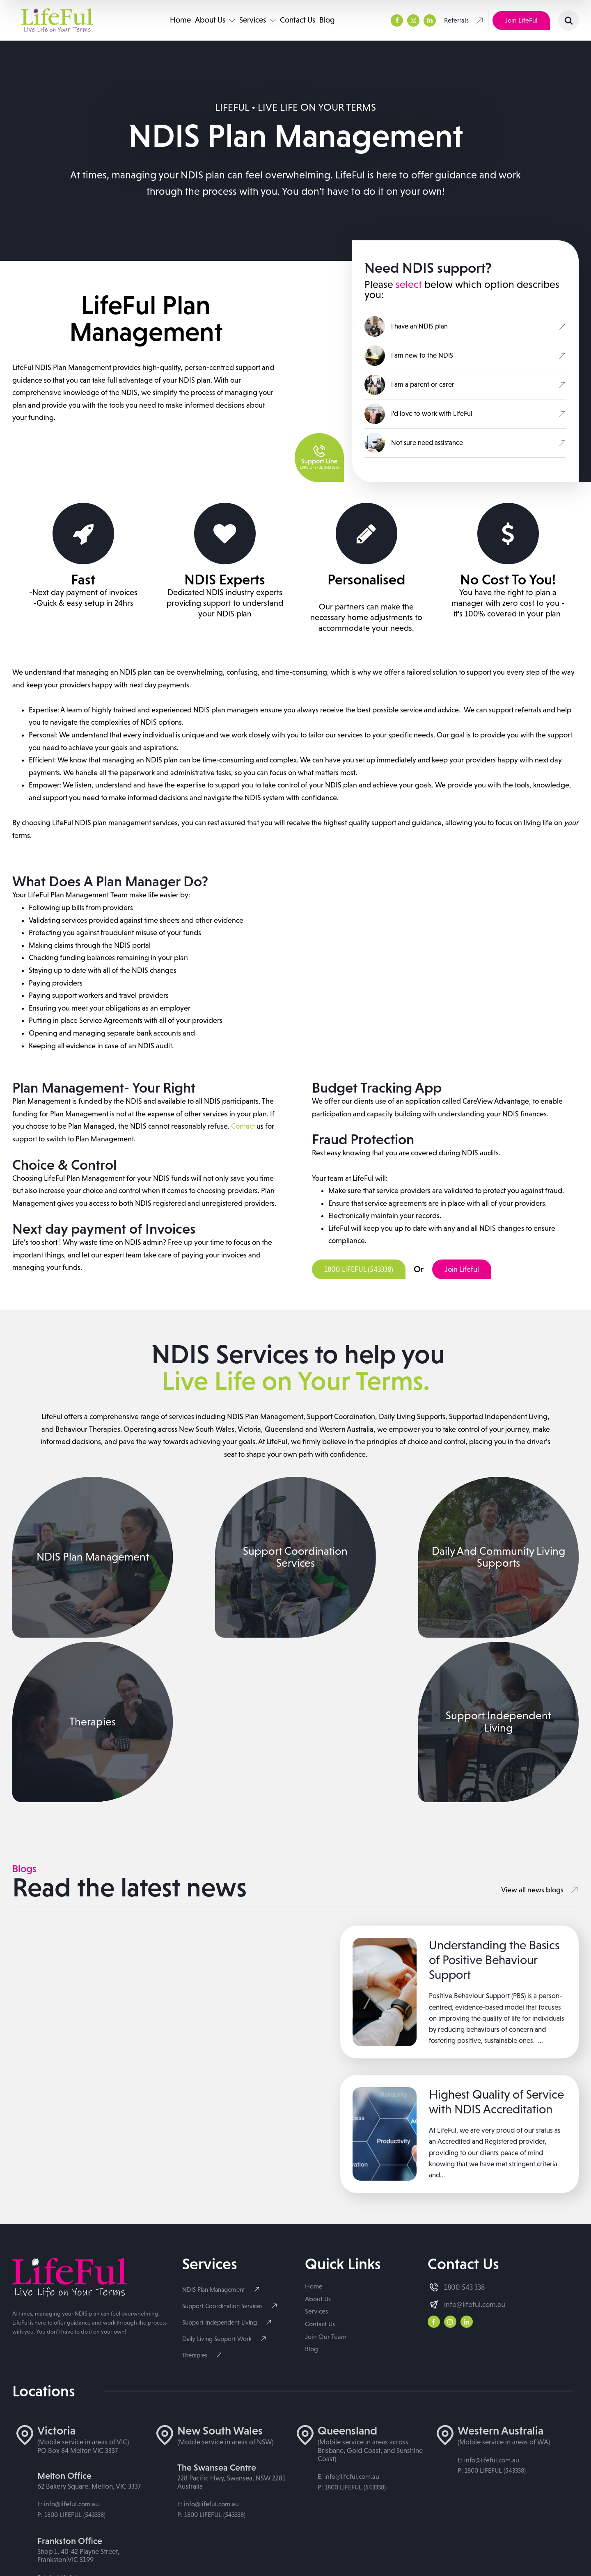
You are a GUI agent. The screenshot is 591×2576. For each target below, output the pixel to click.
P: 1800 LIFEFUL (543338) (71, 2298)
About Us (215, 20)
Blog (327, 20)
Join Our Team (325, 2120)
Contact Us (298, 20)
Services (258, 20)
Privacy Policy (176, 2540)
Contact (243, 1127)
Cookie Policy (223, 2540)
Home (180, 20)
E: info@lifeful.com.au (68, 2288)
